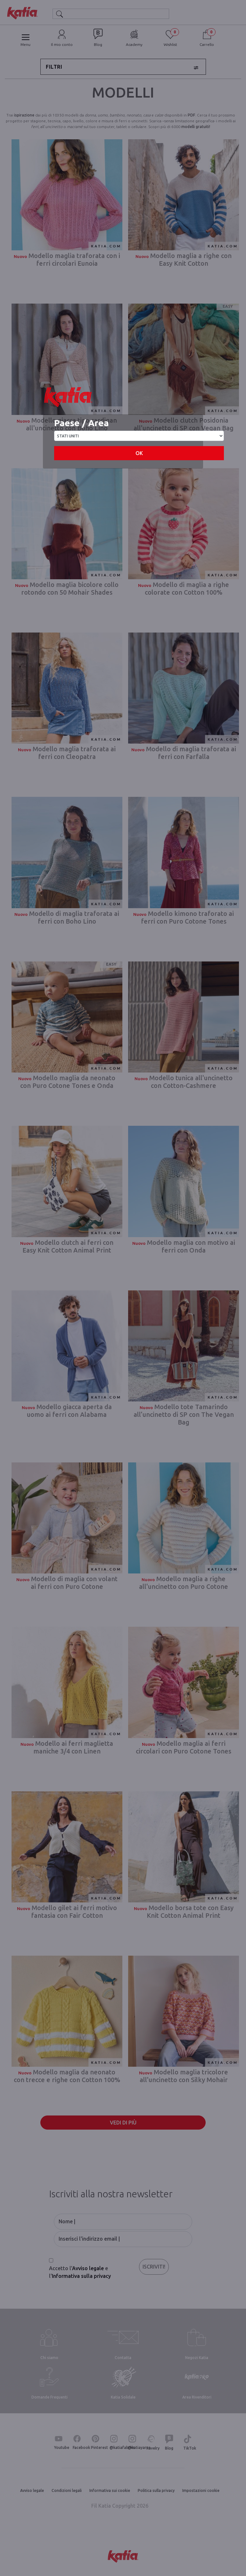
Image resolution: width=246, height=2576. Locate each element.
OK (139, 453)
